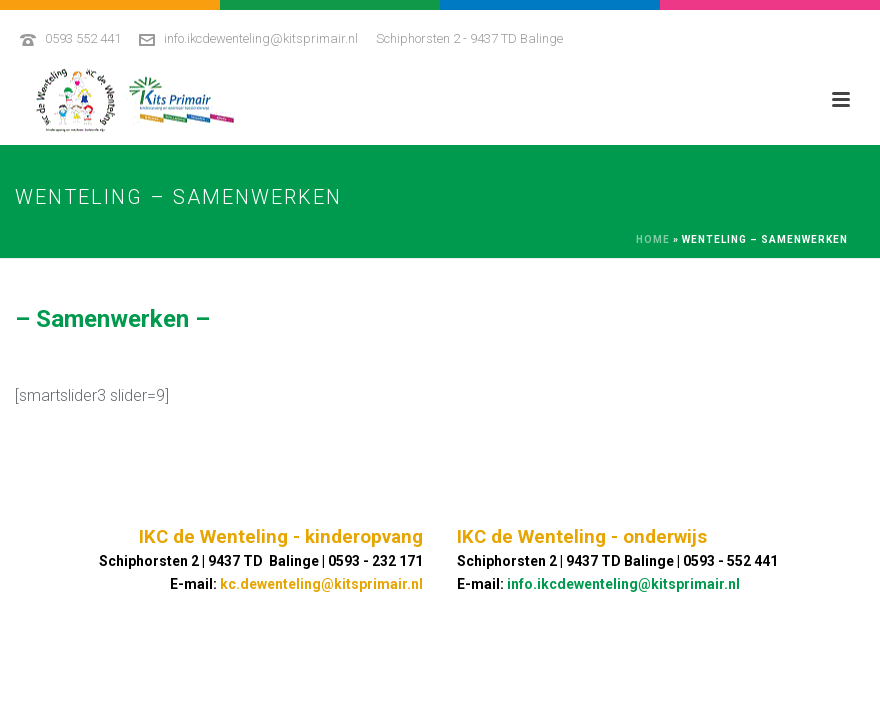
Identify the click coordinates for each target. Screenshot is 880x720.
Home (653, 239)
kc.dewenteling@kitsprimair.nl (321, 584)
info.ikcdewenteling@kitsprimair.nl (261, 38)
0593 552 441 (83, 38)
